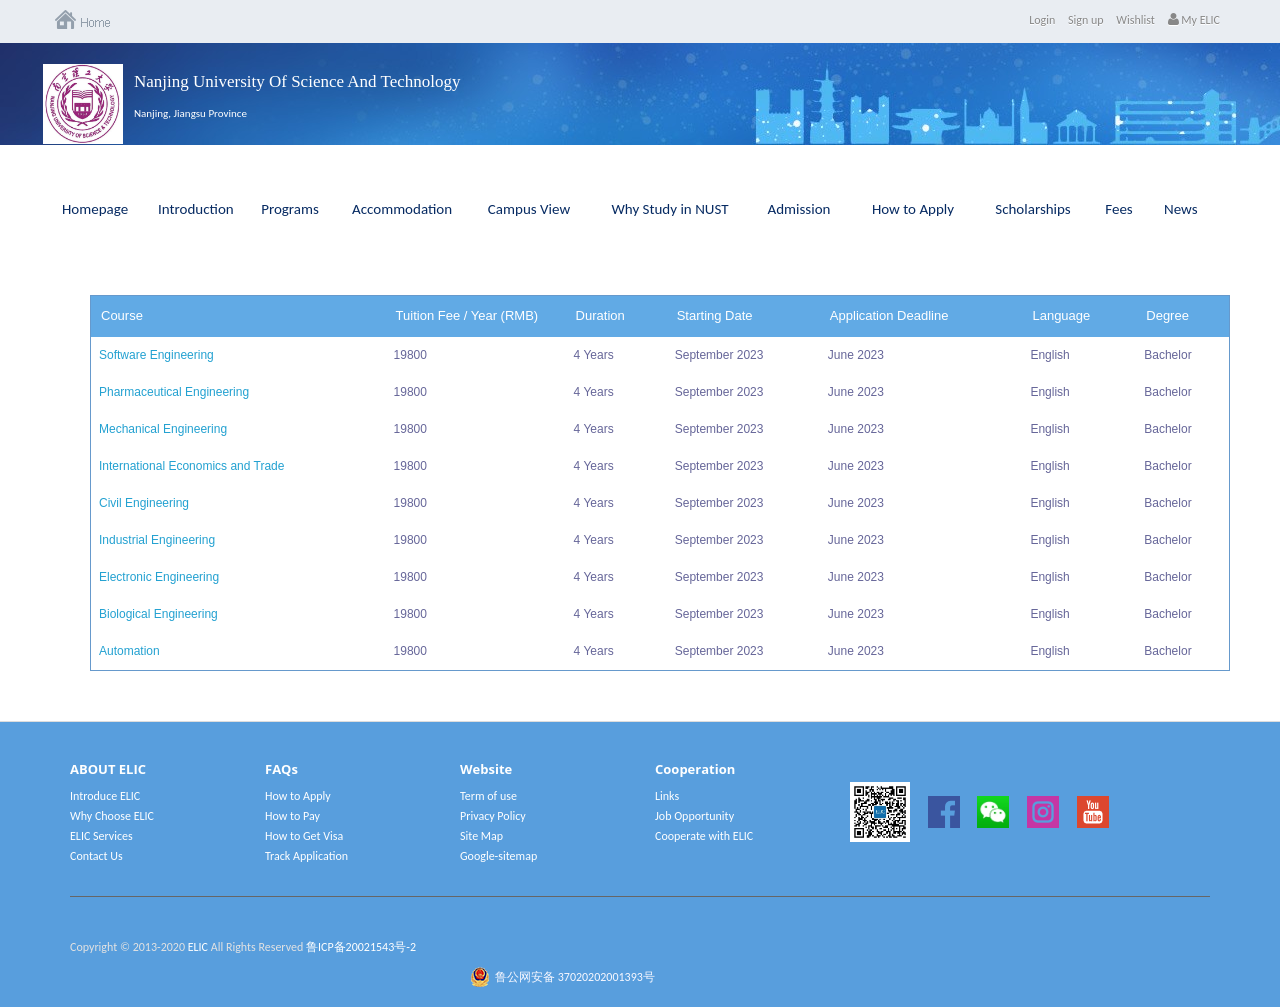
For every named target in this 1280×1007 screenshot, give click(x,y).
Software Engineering (156, 355)
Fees (1118, 209)
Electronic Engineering (159, 577)
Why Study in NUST (669, 209)
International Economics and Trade (191, 466)
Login (1042, 20)
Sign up (1086, 20)
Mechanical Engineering (163, 429)
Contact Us (96, 856)
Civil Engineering (144, 503)
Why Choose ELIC (112, 816)
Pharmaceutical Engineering (174, 392)
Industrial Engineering (157, 540)
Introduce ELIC (105, 796)
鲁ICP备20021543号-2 (361, 947)
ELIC (198, 947)
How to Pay (292, 816)
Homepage (95, 209)
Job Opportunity (694, 816)
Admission (799, 209)
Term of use (488, 796)
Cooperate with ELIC (704, 836)
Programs (290, 209)
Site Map (481, 836)
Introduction (196, 209)
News (1181, 209)
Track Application (306, 856)
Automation (129, 651)
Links (667, 796)
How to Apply (913, 209)
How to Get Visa (304, 836)
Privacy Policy (493, 816)
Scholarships (1033, 209)
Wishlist (1135, 20)
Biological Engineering (158, 614)
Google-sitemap (498, 856)
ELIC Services (101, 836)
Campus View (529, 209)
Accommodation (402, 209)
